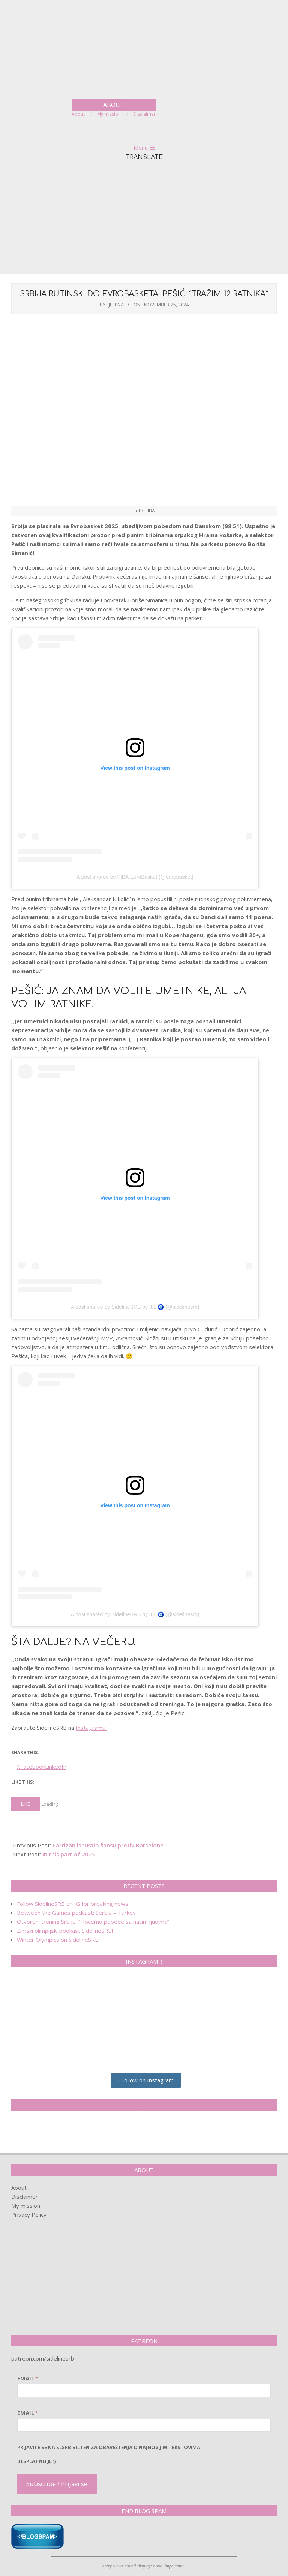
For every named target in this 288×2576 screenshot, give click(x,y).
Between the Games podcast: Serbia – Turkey (76, 1912)
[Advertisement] (144, 217)
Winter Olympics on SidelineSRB (58, 1939)
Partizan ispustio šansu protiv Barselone (108, 1845)
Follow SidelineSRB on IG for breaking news (72, 1903)
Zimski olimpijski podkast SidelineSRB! (65, 1930)
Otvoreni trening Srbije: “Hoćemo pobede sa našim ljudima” (93, 1921)
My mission (25, 2205)
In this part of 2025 (68, 1854)
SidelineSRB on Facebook (144, 2105)
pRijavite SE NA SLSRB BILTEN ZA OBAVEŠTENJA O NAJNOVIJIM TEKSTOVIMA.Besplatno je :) (109, 2454)
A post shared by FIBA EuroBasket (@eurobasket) (134, 877)
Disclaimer (24, 2196)
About (19, 2187)
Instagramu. (91, 1727)
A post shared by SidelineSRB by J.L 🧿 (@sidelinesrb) (135, 1307)
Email (27, 2378)
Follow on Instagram (146, 2080)
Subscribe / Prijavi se (56, 2483)
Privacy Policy (28, 2214)
